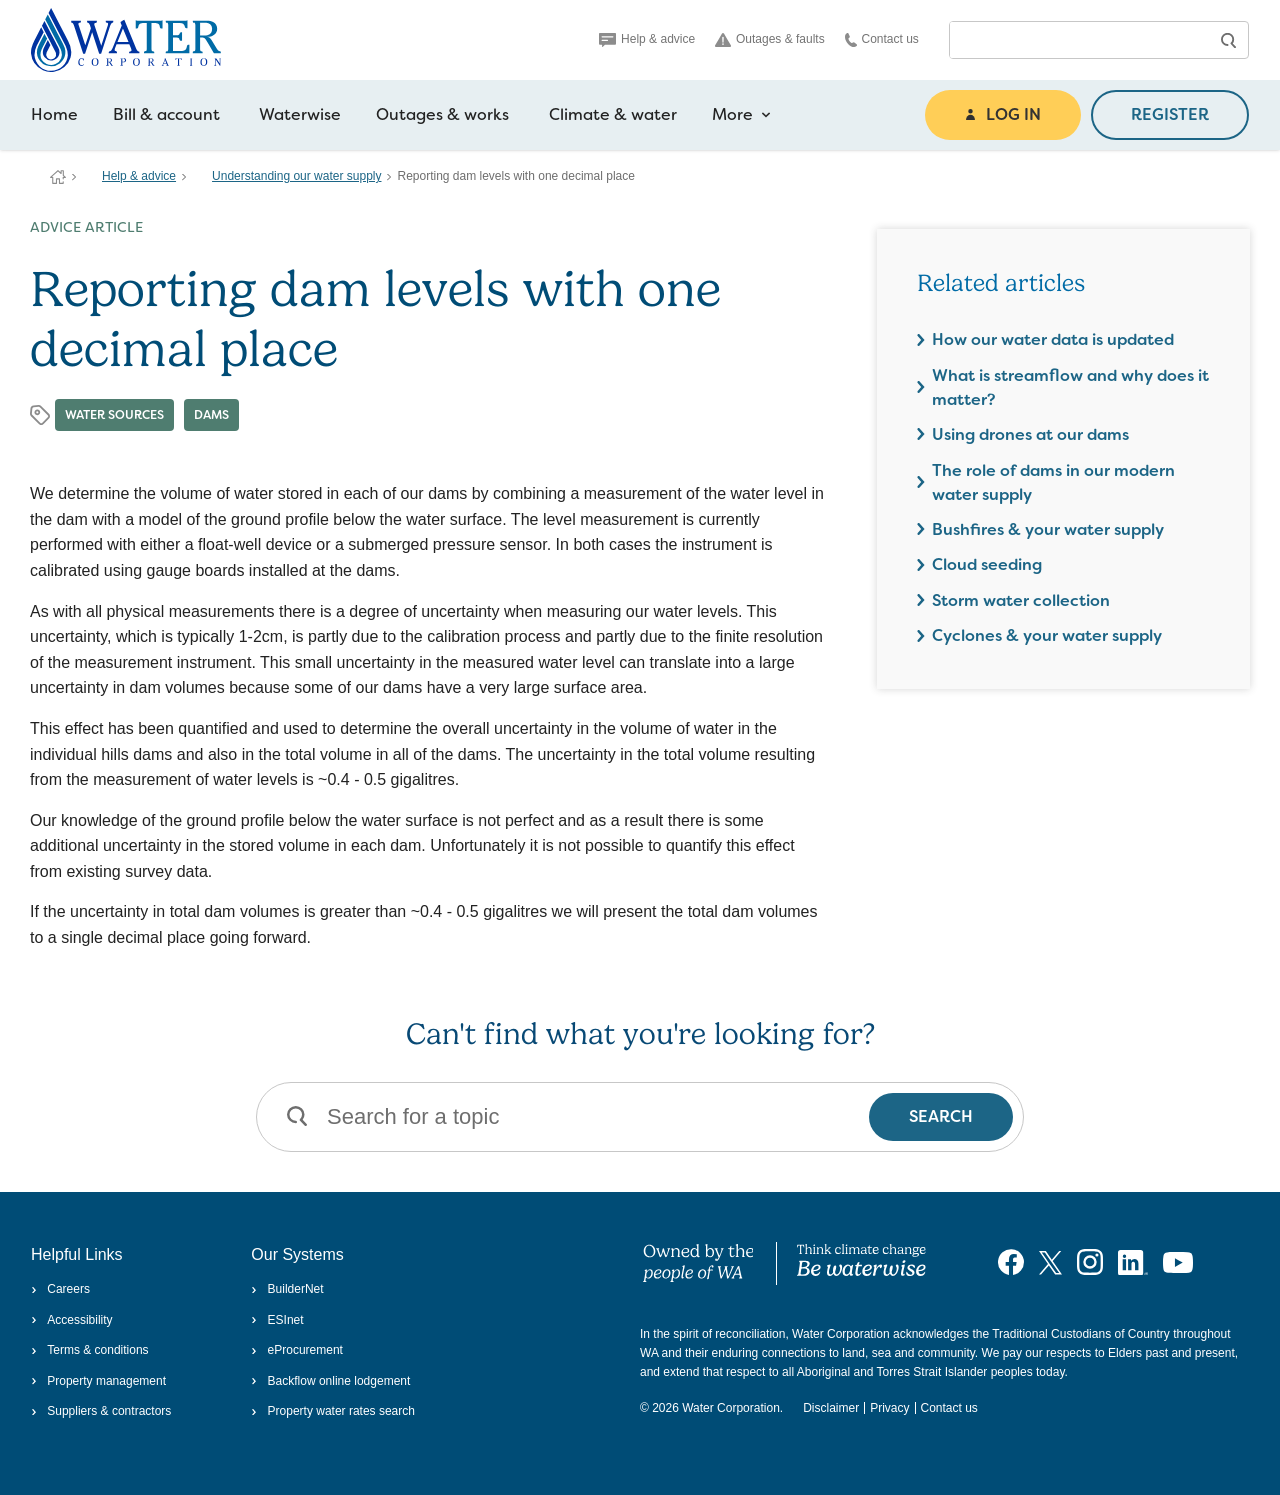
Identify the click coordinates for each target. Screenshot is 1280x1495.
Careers (60, 1289)
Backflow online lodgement (330, 1381)
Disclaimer (831, 1408)
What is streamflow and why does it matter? (1070, 387)
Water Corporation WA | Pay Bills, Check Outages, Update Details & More (58, 177)
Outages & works (442, 114)
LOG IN (1003, 114)
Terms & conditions (90, 1350)
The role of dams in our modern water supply (1053, 482)
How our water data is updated (1053, 339)
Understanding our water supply (296, 176)
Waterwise (300, 114)
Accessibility (72, 1320)
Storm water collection (1021, 600)
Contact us (882, 39)
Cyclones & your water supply (1047, 635)
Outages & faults (770, 39)
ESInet (277, 1320)
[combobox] (1079, 40)
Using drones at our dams (1030, 434)
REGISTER (1170, 114)
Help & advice (647, 39)
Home (54, 114)
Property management (98, 1381)
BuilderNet (287, 1289)
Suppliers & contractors (101, 1411)
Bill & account (166, 114)
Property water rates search (333, 1411)
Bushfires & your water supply (1048, 529)
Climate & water (613, 114)
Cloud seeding (987, 564)
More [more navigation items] (741, 115)
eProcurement (297, 1350)
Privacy (889, 1408)
